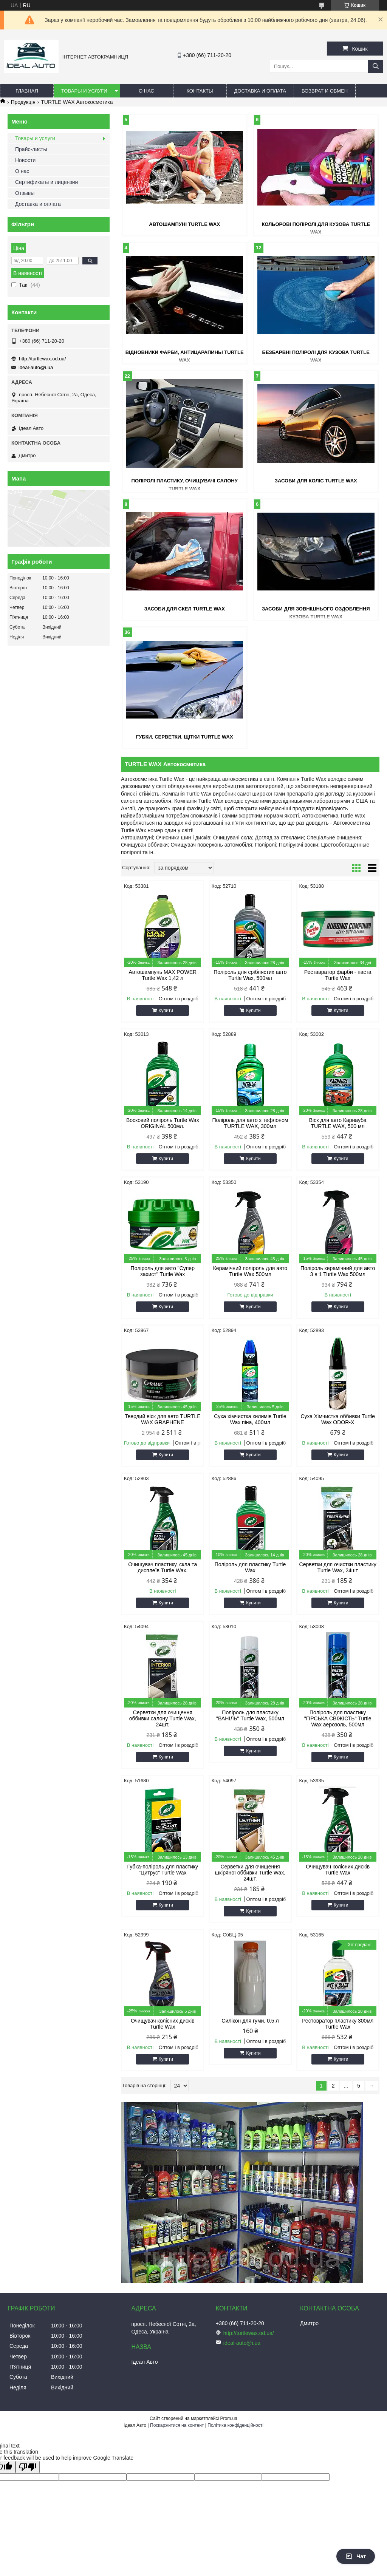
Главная (26, 91)
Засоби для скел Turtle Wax (184, 609)
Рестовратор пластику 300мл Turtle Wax (337, 2024)
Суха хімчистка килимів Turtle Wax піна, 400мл (250, 1419)
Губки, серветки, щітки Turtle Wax (184, 737)
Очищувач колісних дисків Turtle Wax (338, 1870)
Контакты (199, 91)
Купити (166, 1010)
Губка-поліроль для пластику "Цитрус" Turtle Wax (162, 1870)
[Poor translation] (27, 2467)
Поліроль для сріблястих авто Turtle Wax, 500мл (250, 975)
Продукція (23, 102)
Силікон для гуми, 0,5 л (250, 2021)
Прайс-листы (31, 149)
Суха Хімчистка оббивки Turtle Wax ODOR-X (337, 1419)
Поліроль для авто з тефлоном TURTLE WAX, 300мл (250, 1123)
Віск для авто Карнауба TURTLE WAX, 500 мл (338, 1123)
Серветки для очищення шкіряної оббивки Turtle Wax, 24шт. (250, 1873)
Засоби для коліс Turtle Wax (316, 481)
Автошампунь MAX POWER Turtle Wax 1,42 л (162, 975)
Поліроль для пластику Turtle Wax (250, 1567)
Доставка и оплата (260, 91)
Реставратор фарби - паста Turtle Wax (338, 975)
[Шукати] (375, 66)
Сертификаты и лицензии (46, 182)
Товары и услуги (84, 91)
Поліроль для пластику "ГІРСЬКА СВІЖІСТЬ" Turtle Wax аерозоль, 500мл (338, 1718)
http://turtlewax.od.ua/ (42, 359)
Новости (25, 160)
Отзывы (24, 193)
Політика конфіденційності (235, 2425)
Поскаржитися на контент (177, 2425)
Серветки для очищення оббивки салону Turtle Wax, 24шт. (162, 1718)
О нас (146, 91)
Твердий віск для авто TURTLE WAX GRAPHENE (163, 1419)
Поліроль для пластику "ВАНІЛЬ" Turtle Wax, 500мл (250, 1715)
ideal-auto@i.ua (36, 367)
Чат (355, 2556)
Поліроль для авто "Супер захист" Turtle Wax (163, 1271)
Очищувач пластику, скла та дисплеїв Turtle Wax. (162, 1567)
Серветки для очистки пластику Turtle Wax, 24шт (337, 1567)
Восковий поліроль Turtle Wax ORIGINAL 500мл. (162, 1123)
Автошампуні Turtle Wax (184, 224)
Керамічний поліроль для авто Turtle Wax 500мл (250, 1271)
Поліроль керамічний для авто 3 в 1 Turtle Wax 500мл (337, 1271)
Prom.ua (228, 2418)
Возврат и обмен (325, 91)
